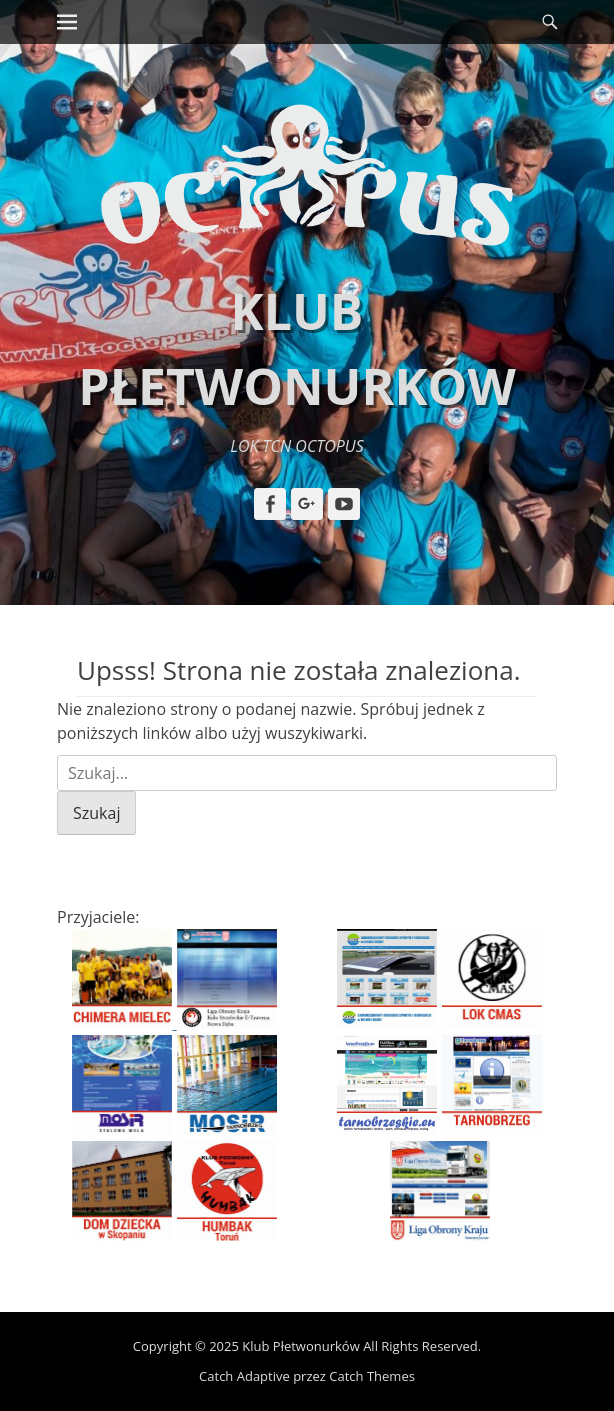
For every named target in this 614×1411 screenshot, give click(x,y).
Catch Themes (372, 1376)
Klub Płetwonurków (300, 1346)
